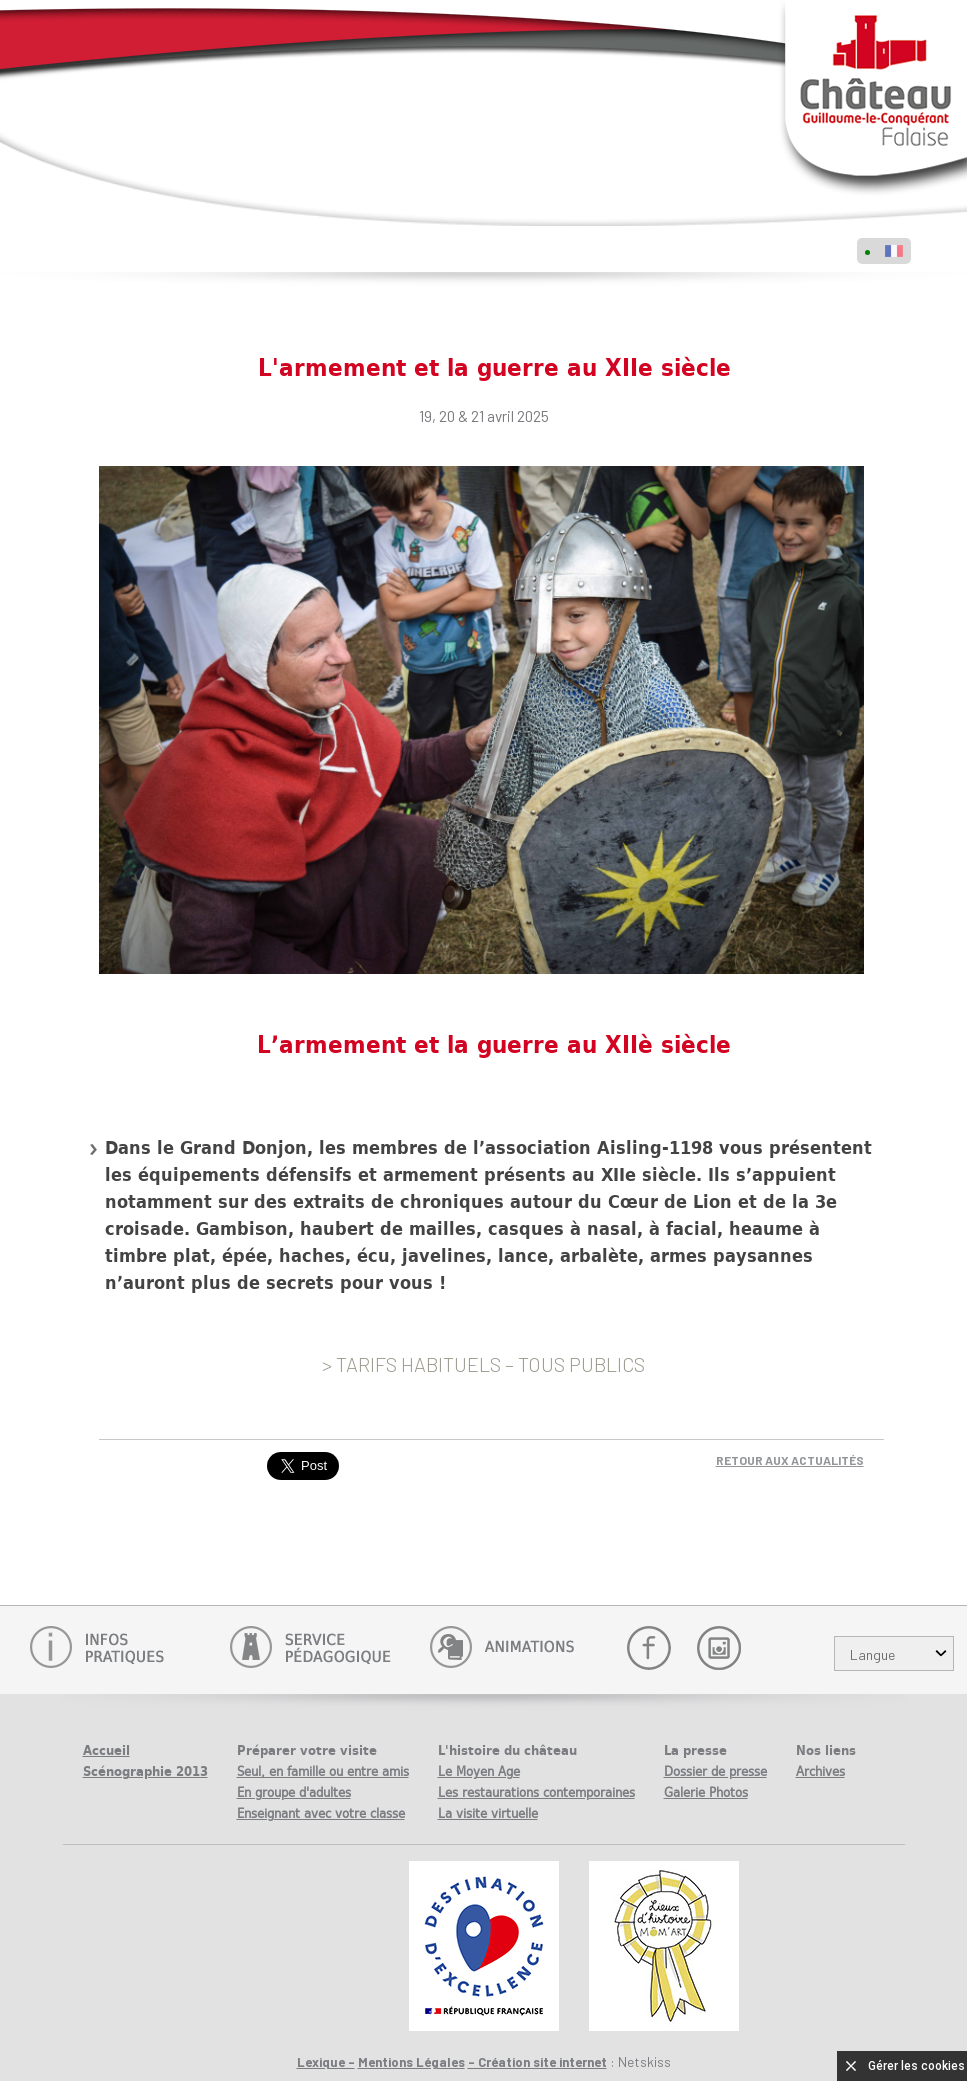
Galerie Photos (706, 1792)
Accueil (106, 1750)
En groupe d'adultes (294, 1792)
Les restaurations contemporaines (536, 1792)
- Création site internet (537, 2062)
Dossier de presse (715, 1771)
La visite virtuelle (488, 1813)
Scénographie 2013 (145, 1771)
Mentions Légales (411, 2062)
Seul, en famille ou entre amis (323, 1771)
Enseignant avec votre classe (321, 1813)
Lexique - (326, 2062)
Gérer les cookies (916, 2066)
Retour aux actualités (790, 1460)
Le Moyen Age (479, 1771)
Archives (820, 1771)
